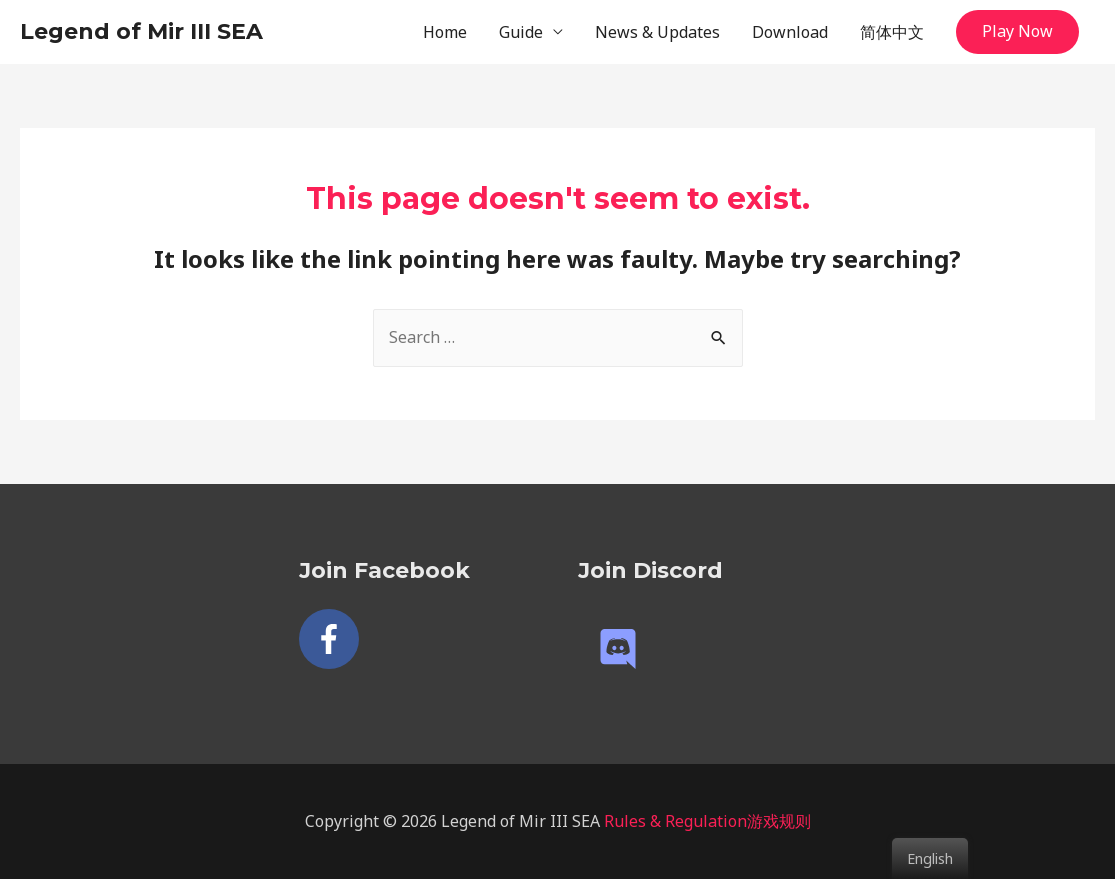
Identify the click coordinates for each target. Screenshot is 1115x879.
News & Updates (657, 32)
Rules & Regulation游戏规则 (707, 821)
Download (790, 32)
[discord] (624, 649)
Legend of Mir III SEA (141, 31)
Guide (521, 32)
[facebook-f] (333, 639)
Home (445, 32)
